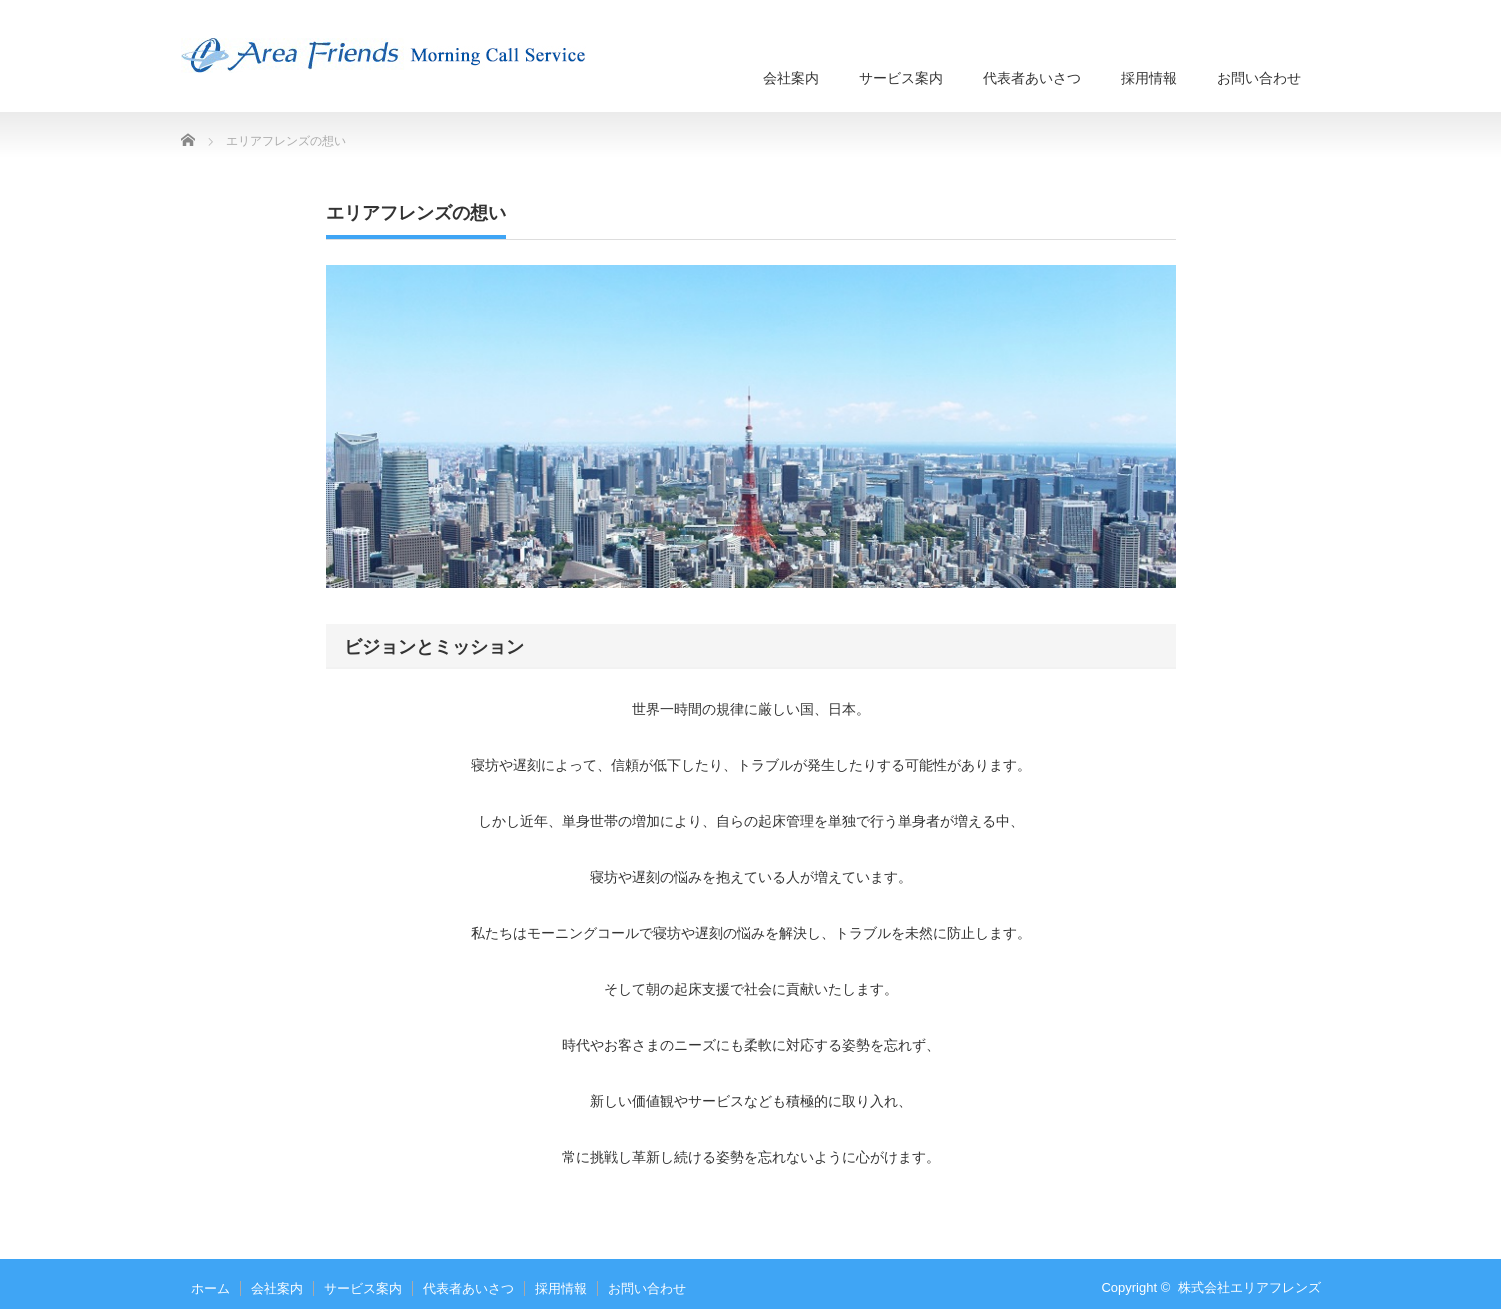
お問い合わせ (1259, 78)
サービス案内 (901, 78)
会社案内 (791, 78)
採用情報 (1149, 78)
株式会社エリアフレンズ (1249, 1287)
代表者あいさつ (1032, 78)
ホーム (210, 1288)
